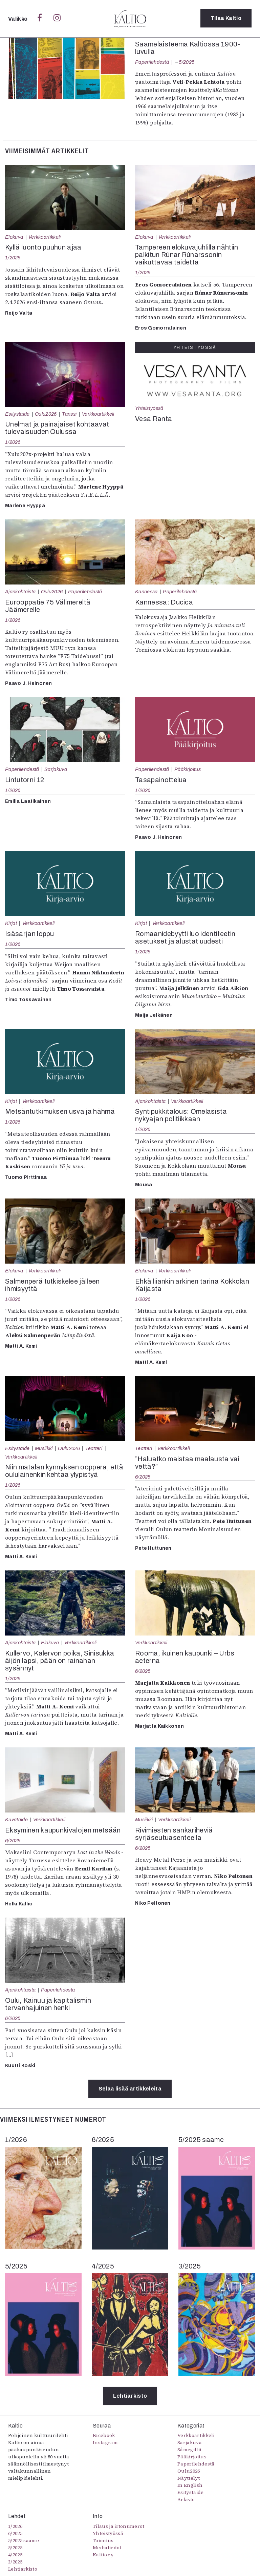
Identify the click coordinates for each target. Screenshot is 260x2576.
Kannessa (146, 591)
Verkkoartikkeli (44, 237)
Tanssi (69, 414)
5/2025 (186, 62)
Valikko (18, 19)
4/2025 (15, 2554)
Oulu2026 (46, 414)
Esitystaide (17, 414)
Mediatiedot (107, 2547)
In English (189, 2485)
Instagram (105, 2442)
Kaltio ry (103, 2554)
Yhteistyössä (149, 408)
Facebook (104, 2435)
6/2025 (143, 1477)
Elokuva (14, 237)
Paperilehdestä (152, 62)
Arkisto (186, 2499)
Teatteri (94, 1448)
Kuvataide (16, 1819)
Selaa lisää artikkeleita (130, 2089)
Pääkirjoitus (187, 769)
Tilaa (226, 18)
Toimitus (103, 2540)
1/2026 (13, 257)
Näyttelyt (188, 2478)
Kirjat (11, 923)
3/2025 (15, 2561)
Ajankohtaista (20, 591)
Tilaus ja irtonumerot (119, 2526)
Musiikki (44, 1448)
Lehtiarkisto (130, 2396)
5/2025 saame (23, 2540)
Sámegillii (189, 2449)
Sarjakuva (55, 769)
